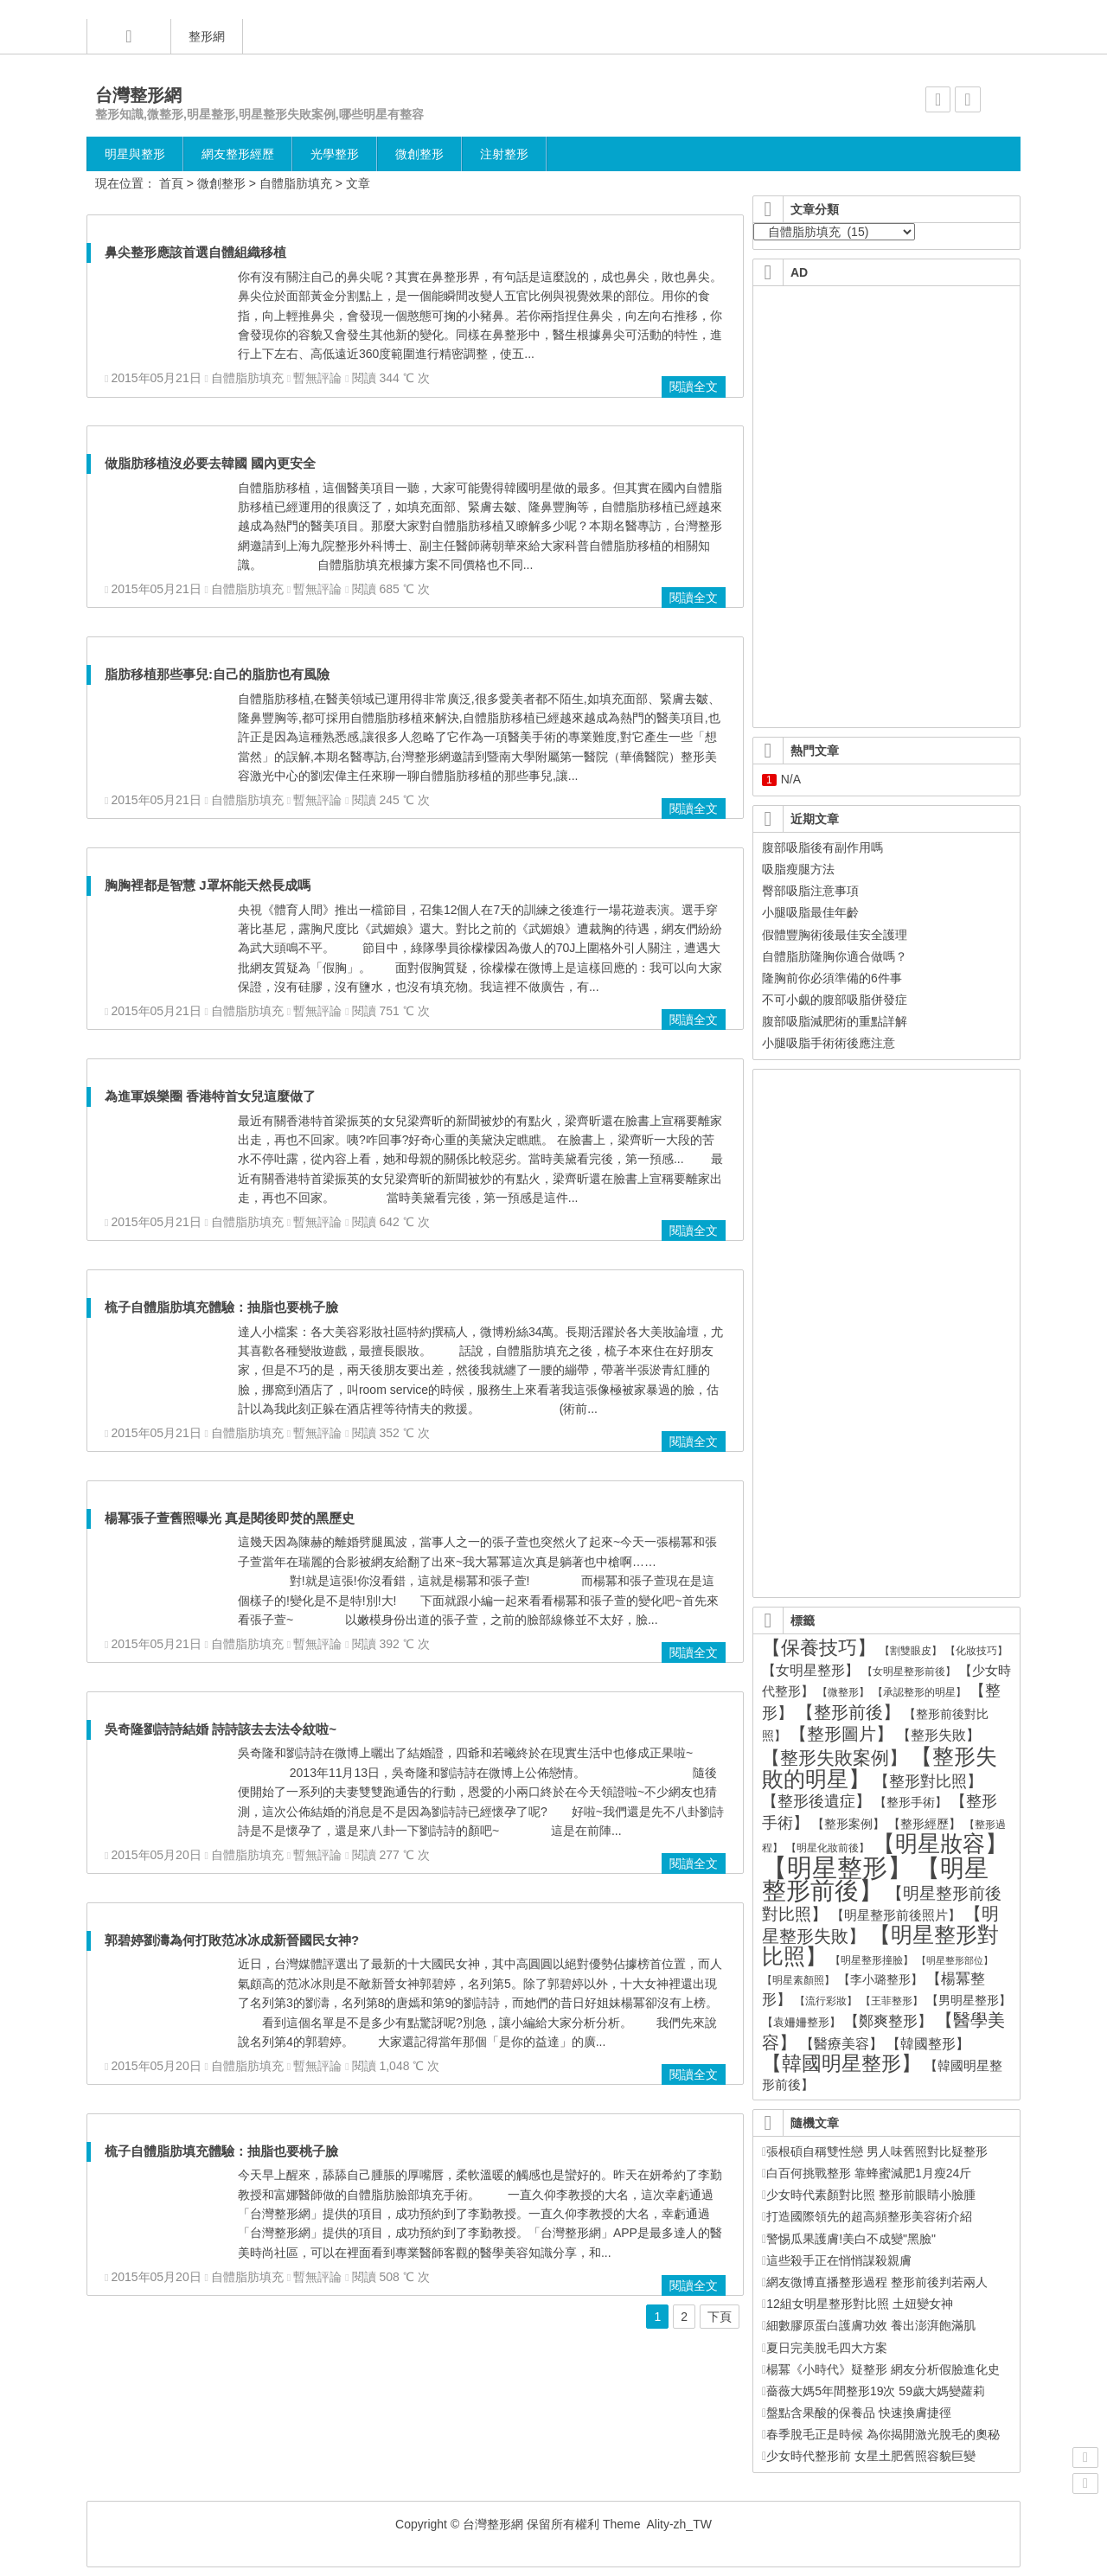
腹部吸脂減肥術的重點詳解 (834, 1021)
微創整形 (419, 154)
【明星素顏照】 (798, 1980)
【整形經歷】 (924, 1824)
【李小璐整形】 (880, 1979)
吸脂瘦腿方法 (798, 869)
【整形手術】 (910, 1802)
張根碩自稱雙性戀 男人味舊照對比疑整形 (875, 2151)
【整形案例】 (848, 1824)
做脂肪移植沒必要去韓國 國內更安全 (210, 463)
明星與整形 (135, 154)
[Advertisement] (887, 399)
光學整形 (334, 154)
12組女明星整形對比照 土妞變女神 (857, 2304)
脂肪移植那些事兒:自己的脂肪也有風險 (217, 674)
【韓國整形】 (927, 2043)
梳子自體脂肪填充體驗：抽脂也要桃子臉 (221, 1307)
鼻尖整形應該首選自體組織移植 (195, 252)
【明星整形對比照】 (880, 1945)
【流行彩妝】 (826, 2000)
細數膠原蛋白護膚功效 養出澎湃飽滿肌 (869, 2325)
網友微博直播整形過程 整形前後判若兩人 (875, 2282)
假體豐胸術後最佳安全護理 (834, 935)
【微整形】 (843, 1691)
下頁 (719, 2317)
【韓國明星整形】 (841, 2063)
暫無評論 (317, 378)
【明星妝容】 (940, 1844)
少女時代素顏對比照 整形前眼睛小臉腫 (869, 2195)
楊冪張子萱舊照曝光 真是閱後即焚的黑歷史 (230, 1518)
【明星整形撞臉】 (871, 1960)
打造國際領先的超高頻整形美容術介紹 (867, 2216)
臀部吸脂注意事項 (810, 891)
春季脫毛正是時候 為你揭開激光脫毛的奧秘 (881, 2434)
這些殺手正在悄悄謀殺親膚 (837, 2260)
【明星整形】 (837, 1867)
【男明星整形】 (968, 2000)
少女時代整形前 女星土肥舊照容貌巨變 (869, 2456)
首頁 (171, 183)
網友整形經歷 (238, 154)
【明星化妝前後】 (827, 1848)
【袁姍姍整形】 (801, 2022)
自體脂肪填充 (295, 183)
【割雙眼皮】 (911, 1651)
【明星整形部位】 (955, 1960)
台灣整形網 (138, 95)
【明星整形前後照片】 (896, 1915)
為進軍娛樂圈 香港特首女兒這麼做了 (210, 1096)
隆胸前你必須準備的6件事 (832, 978)
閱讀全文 (693, 386)
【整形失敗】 (938, 1734)
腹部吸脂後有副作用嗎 (822, 847)
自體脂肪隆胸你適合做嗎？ (834, 956)
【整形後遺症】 (816, 1801)
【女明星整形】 (810, 1670)
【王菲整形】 (892, 2000)
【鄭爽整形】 (888, 2021)
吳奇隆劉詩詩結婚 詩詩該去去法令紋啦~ (220, 1729)
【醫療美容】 (841, 2043)
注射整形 (504, 154)
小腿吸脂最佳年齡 (810, 912)
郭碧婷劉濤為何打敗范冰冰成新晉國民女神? (232, 1940)
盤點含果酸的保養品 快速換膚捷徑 (856, 2412)
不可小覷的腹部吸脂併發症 (834, 1000)
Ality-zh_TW (678, 2524)
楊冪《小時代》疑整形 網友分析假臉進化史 (881, 2369)
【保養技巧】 (819, 1648)
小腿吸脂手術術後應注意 (828, 1043)
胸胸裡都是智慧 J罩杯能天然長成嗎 (207, 885)
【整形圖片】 (841, 1733)
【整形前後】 (848, 1712)
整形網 (207, 36)
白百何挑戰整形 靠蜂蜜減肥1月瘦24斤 (866, 2173)
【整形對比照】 (927, 1781)
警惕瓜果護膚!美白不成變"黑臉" (849, 2239)
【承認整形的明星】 (919, 1691)
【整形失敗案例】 (834, 1758)
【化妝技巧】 (976, 1650)
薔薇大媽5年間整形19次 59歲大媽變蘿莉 (873, 2391)
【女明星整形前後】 (909, 1671)
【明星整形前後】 (875, 1879)
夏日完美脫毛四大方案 (824, 2348)
